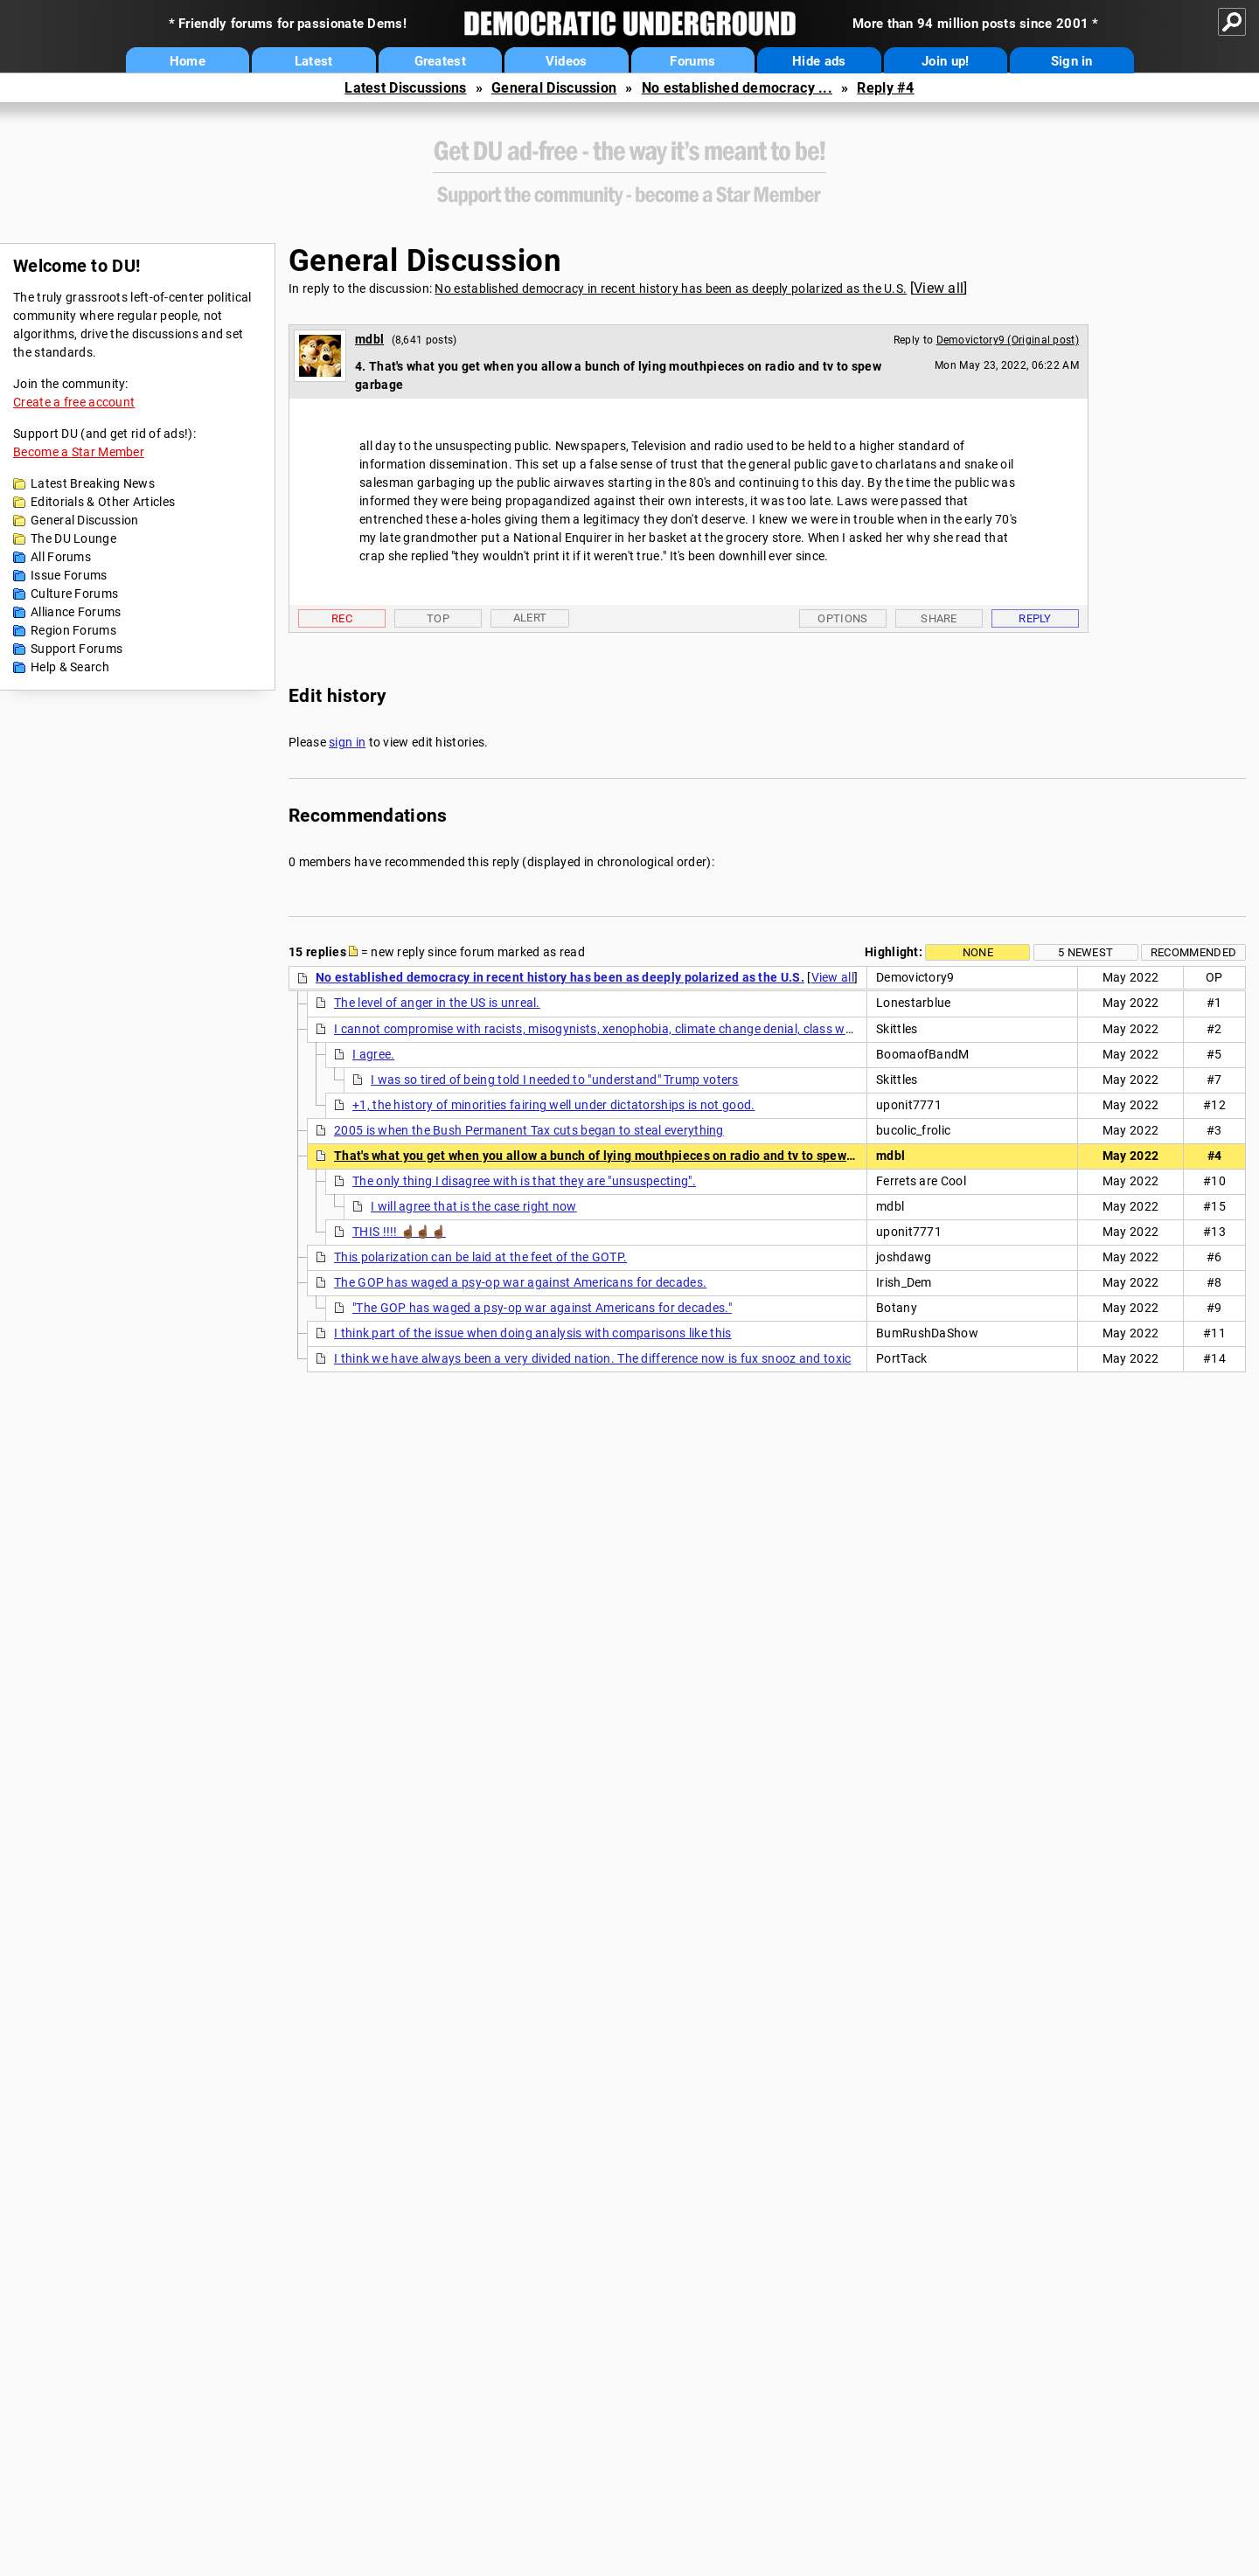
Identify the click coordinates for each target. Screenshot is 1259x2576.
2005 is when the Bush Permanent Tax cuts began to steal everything (529, 1130)
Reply (1035, 618)
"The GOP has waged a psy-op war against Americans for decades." (542, 1308)
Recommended (1193, 952)
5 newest (1085, 952)
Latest (314, 61)
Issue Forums (69, 575)
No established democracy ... (737, 88)
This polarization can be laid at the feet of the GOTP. (480, 1257)
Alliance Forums (76, 612)
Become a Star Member (78, 452)
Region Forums (73, 630)
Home (187, 61)
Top (438, 618)
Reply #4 (885, 88)
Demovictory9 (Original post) (1007, 340)
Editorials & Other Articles (103, 502)
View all (938, 288)
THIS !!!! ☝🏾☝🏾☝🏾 (399, 1232)
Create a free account (74, 402)
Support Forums (76, 649)
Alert (530, 617)
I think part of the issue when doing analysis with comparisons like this (533, 1333)
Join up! (945, 61)
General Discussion (553, 88)
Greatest (440, 61)
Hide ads (818, 61)
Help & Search (70, 667)
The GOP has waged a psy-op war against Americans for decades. (520, 1282)
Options (842, 618)
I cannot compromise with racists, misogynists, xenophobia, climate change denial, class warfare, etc (618, 1029)
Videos (567, 61)
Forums (692, 61)
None (978, 952)
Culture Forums (74, 594)
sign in (347, 742)
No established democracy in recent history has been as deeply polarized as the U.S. (671, 288)
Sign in (1072, 61)
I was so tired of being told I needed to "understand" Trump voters (555, 1080)
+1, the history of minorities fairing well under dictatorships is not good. (553, 1105)
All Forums (61, 557)
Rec (341, 618)
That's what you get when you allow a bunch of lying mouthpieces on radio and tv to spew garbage (616, 1156)
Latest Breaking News (93, 483)
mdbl (369, 339)
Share (939, 618)
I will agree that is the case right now (474, 1206)
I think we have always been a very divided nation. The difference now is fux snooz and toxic (593, 1358)
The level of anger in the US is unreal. (437, 1003)
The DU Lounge (73, 538)
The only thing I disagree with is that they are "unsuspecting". (524, 1181)
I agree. (373, 1054)
